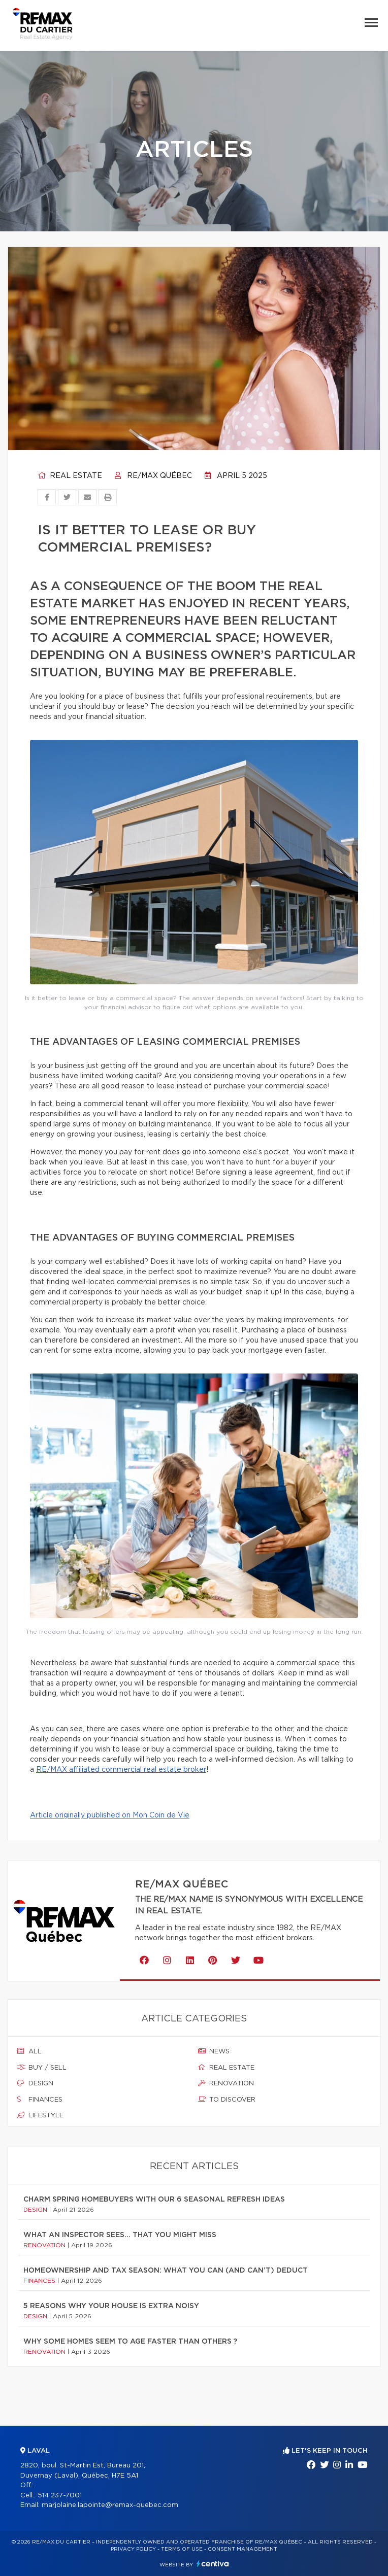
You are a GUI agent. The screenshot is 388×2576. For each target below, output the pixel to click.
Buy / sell (42, 2067)
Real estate (70, 475)
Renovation (226, 2083)
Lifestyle (40, 2115)
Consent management (242, 2549)
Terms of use (182, 2549)
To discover (226, 2099)
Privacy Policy (133, 2549)
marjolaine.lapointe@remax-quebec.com (110, 2505)
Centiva (213, 2563)
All (29, 2051)
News (214, 2051)
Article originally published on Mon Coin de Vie (109, 1815)
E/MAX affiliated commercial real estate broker (124, 1769)
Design (35, 2083)
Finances (39, 2099)
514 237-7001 (60, 2495)
